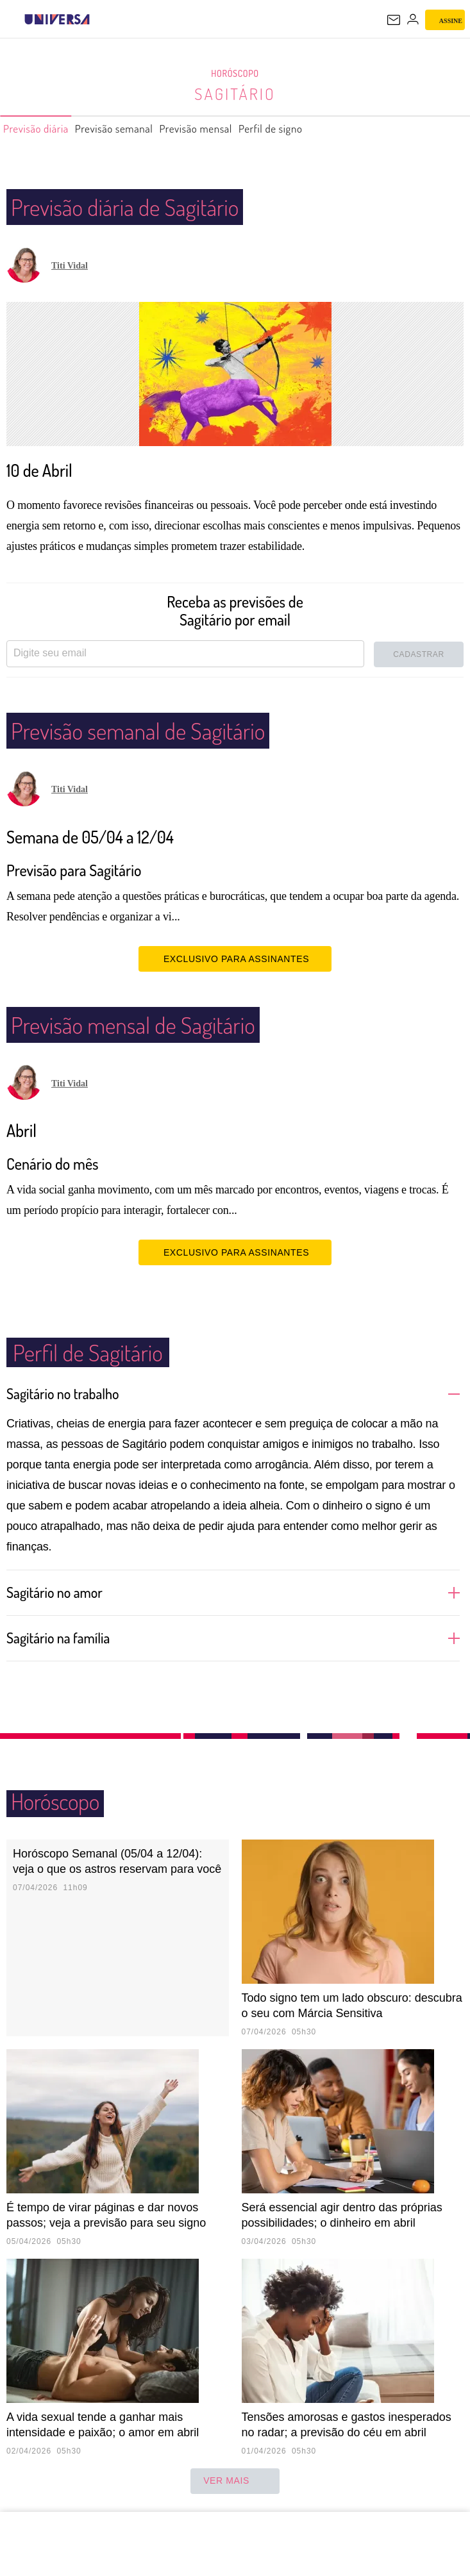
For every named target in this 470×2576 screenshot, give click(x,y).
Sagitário (235, 94)
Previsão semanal (133, 128)
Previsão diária (42, 128)
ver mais (235, 2481)
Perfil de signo (317, 128)
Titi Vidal (69, 265)
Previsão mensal (230, 128)
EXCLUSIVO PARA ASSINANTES (235, 958)
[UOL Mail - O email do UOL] (393, 20)
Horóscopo (235, 74)
